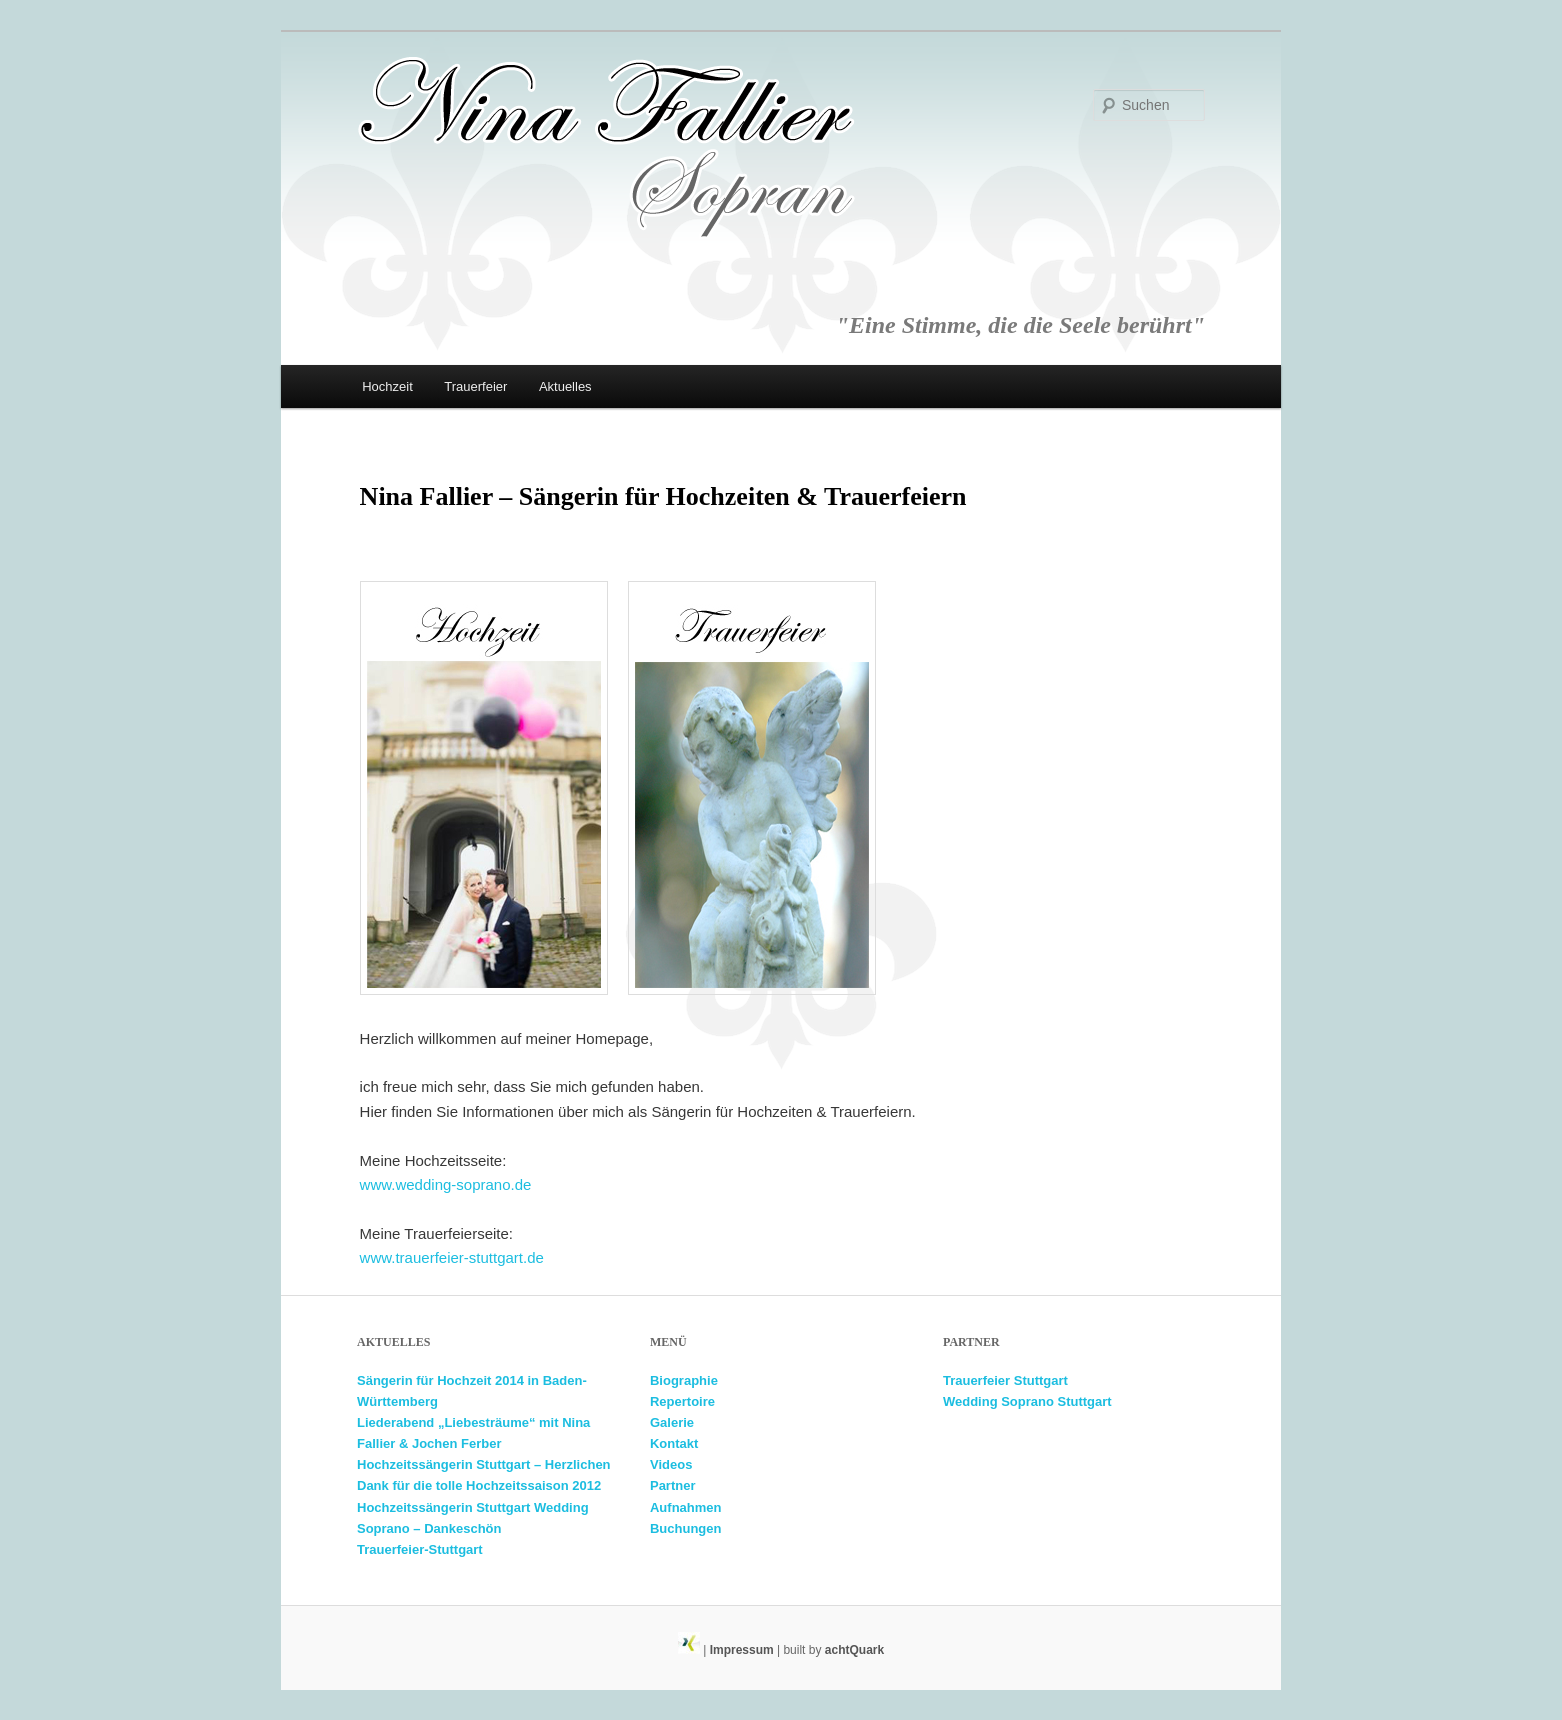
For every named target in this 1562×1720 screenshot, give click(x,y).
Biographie (684, 1380)
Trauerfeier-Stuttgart (420, 1549)
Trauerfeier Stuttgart (1005, 1380)
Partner (673, 1485)
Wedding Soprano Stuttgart (1027, 1401)
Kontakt (674, 1443)
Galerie (672, 1422)
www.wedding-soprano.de (446, 1184)
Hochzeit (387, 386)
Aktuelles (565, 386)
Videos (671, 1464)
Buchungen (686, 1528)
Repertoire (682, 1401)
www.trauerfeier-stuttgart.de (452, 1257)
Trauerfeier (475, 386)
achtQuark (854, 1650)
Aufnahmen (686, 1507)
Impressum (742, 1650)
